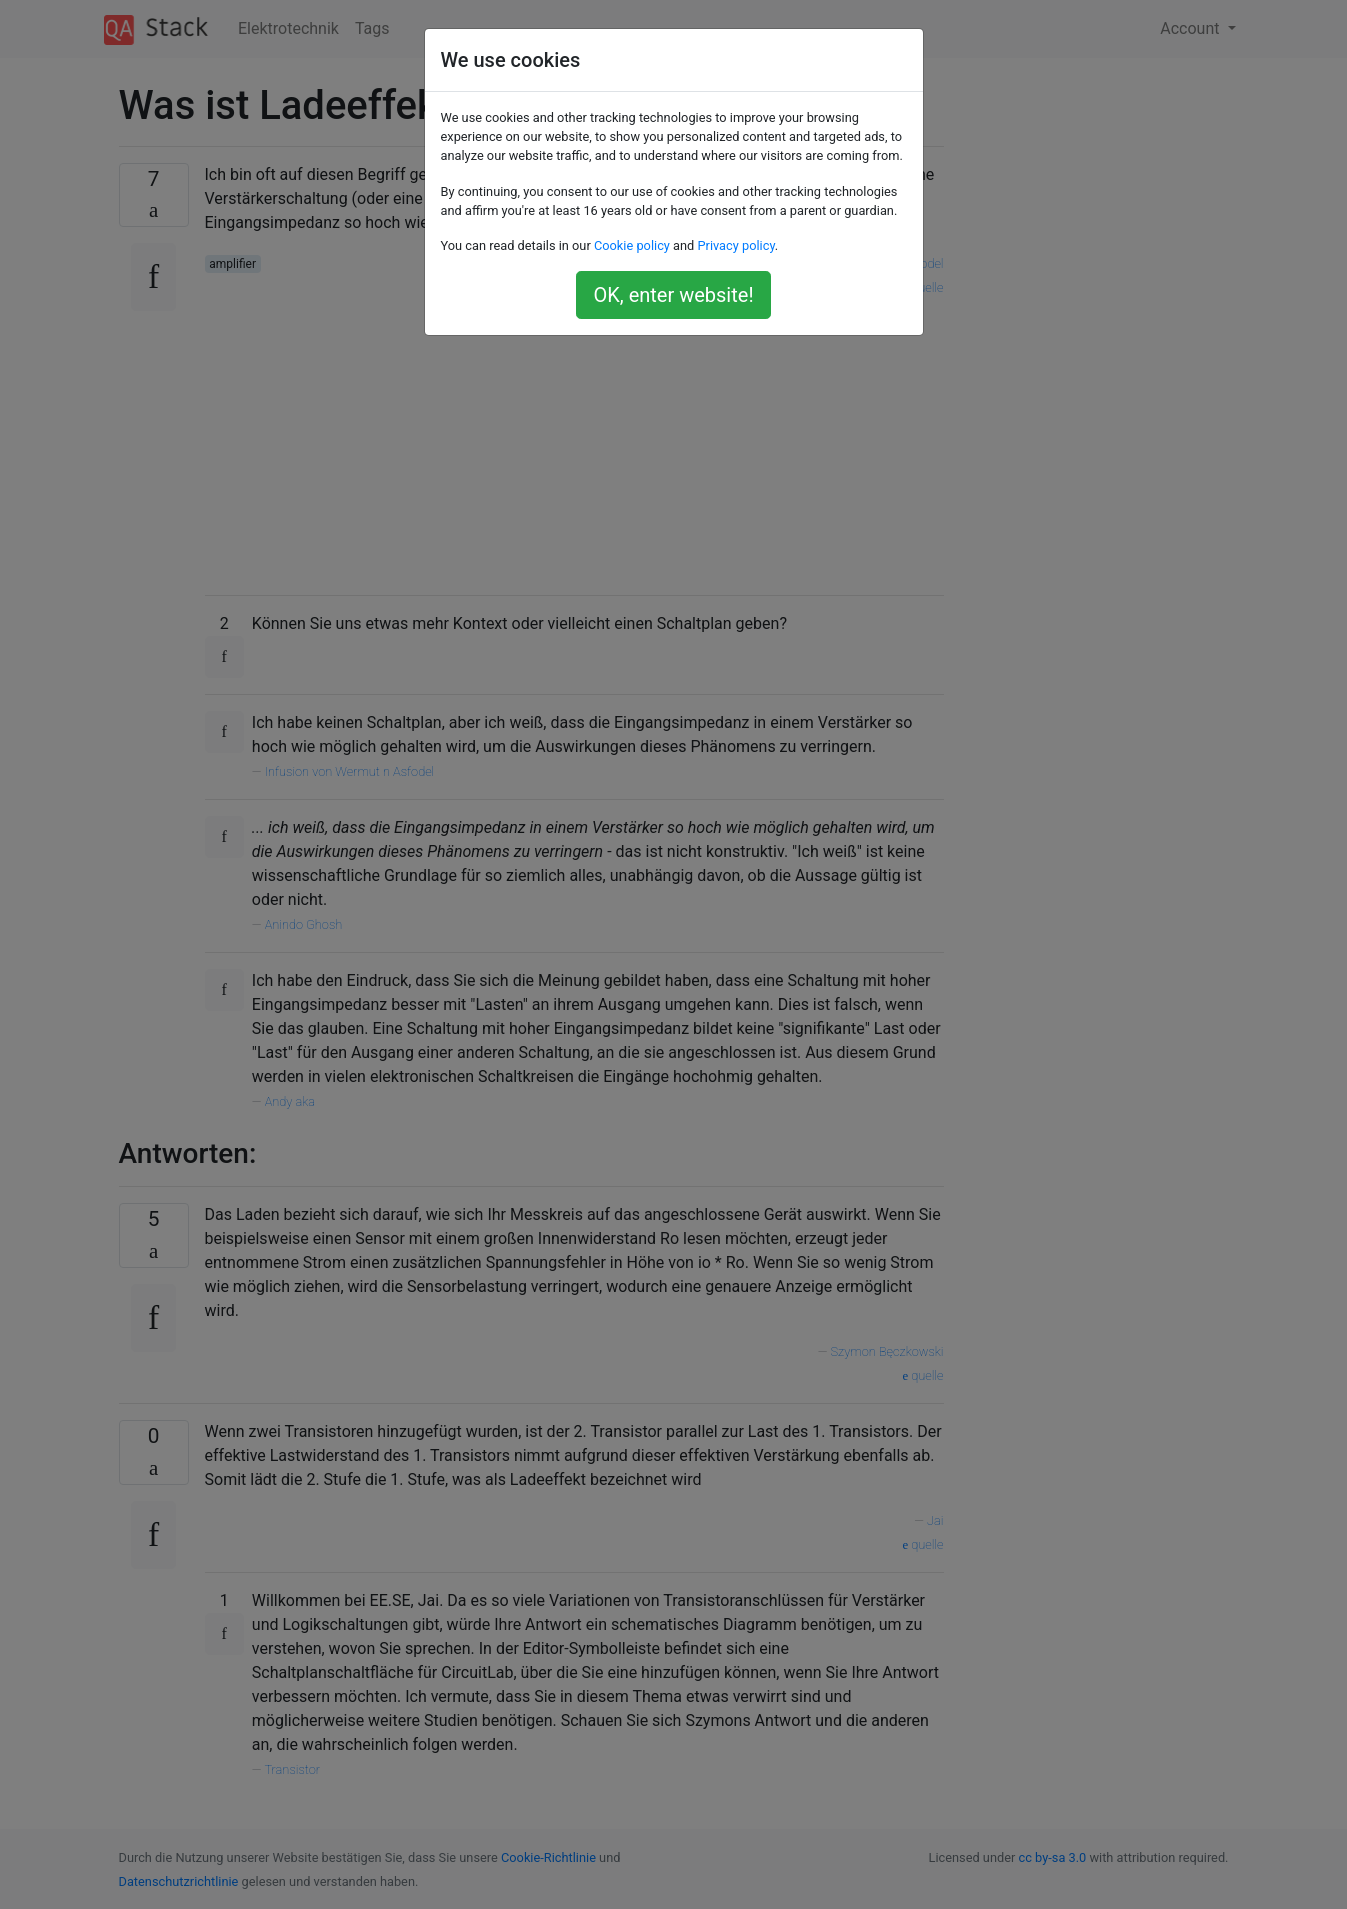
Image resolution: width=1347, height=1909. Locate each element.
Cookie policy (632, 245)
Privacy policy (735, 245)
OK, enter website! (673, 295)
